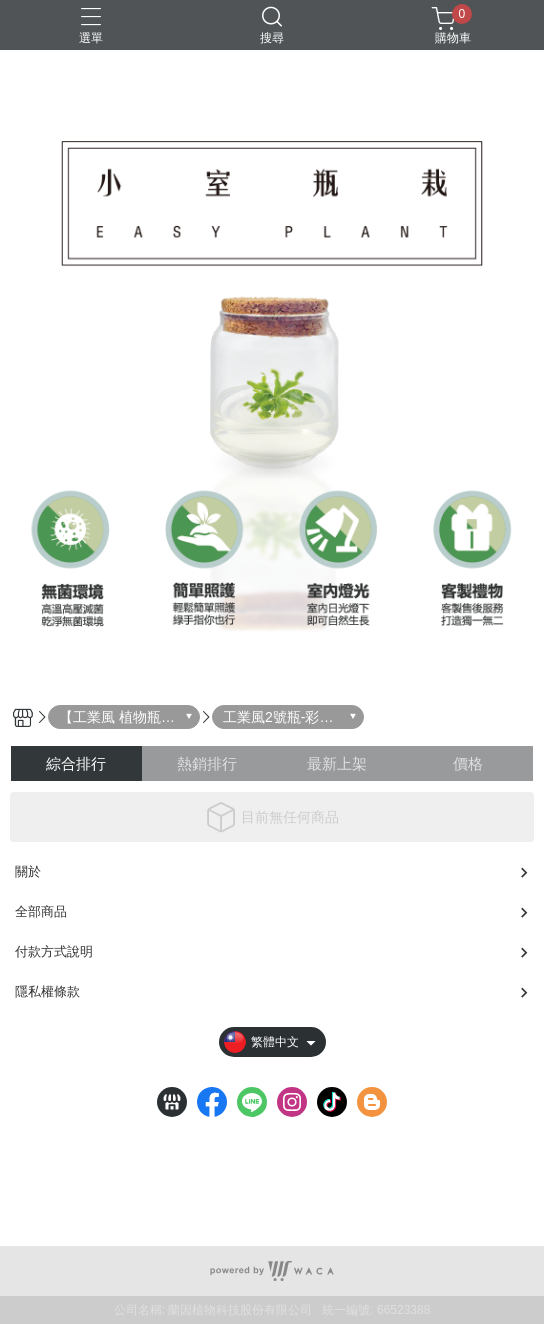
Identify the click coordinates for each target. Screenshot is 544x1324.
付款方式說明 (54, 951)
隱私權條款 (47, 991)
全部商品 (41, 911)
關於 (28, 871)
